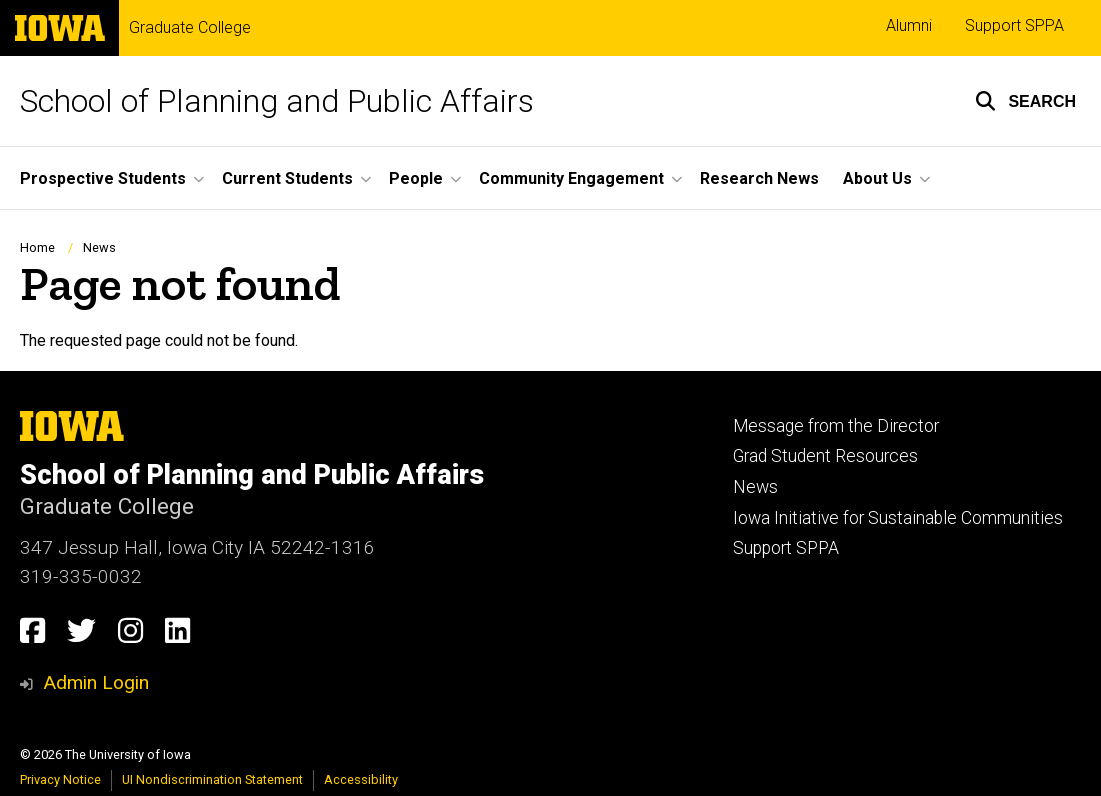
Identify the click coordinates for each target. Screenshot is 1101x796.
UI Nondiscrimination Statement (212, 779)
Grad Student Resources (825, 456)
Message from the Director (836, 426)
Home (37, 247)
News (99, 247)
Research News (759, 178)
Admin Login (96, 682)
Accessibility (361, 779)
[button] (1025, 101)
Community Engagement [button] (571, 178)
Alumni (909, 25)
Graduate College (190, 28)
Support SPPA (1014, 25)
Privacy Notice (60, 779)
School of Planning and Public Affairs (277, 101)
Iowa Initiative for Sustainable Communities (898, 518)
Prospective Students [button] (103, 178)
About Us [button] (877, 178)
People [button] (416, 178)
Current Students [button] (287, 178)
